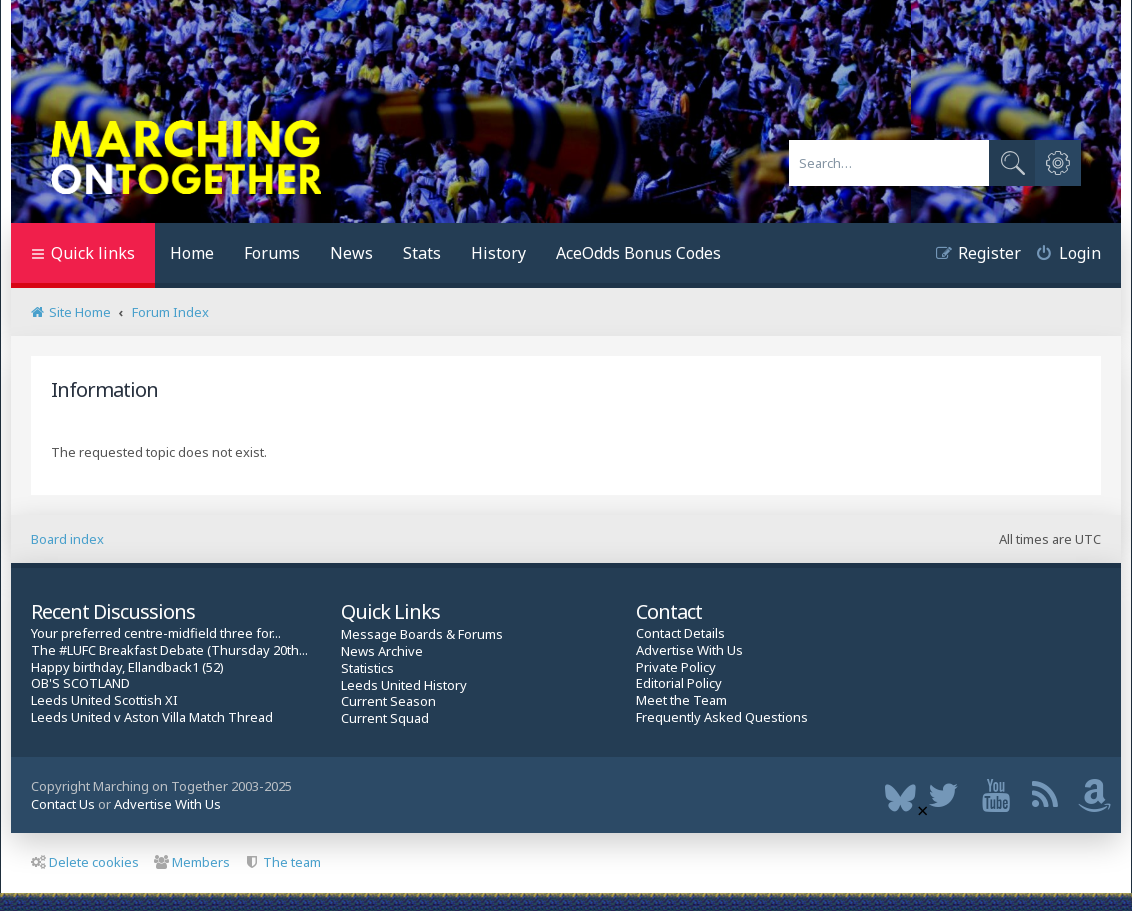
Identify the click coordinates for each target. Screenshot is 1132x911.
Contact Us (63, 804)
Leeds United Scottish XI (104, 700)
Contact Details (680, 633)
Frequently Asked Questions (722, 717)
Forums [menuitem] (272, 253)
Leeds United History (404, 685)
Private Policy (676, 667)
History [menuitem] (498, 253)
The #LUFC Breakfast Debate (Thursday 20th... (169, 650)
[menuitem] (1061, 255)
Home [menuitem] (192, 253)
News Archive (382, 651)
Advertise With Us (689, 650)
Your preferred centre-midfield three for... (156, 633)
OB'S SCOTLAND (80, 683)
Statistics (367, 668)
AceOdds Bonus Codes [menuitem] (638, 253)
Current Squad (385, 718)
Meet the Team (681, 700)
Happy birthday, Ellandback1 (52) (127, 667)
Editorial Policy (679, 683)
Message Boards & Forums (422, 634)
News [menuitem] (351, 253)
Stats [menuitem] (422, 253)
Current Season (388, 701)
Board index (67, 539)
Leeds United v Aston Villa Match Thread (152, 717)
